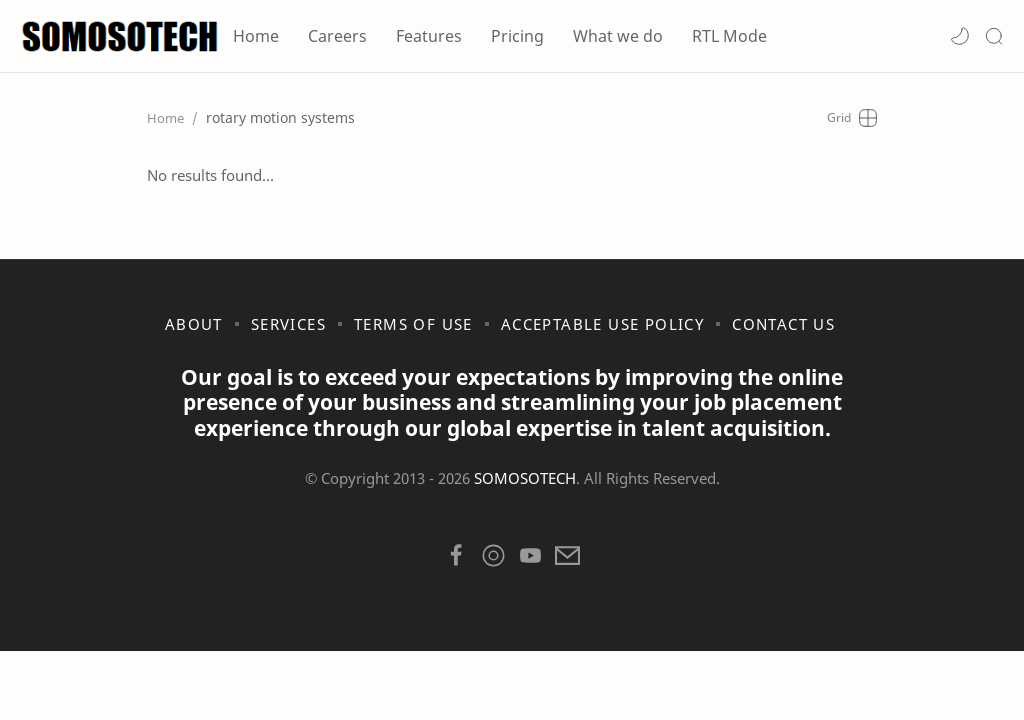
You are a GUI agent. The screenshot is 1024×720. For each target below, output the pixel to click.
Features (429, 36)
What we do (618, 36)
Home (256, 36)
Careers (337, 36)
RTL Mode (729, 36)
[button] (960, 36)
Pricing (517, 36)
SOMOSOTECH (525, 478)
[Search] (994, 36)
